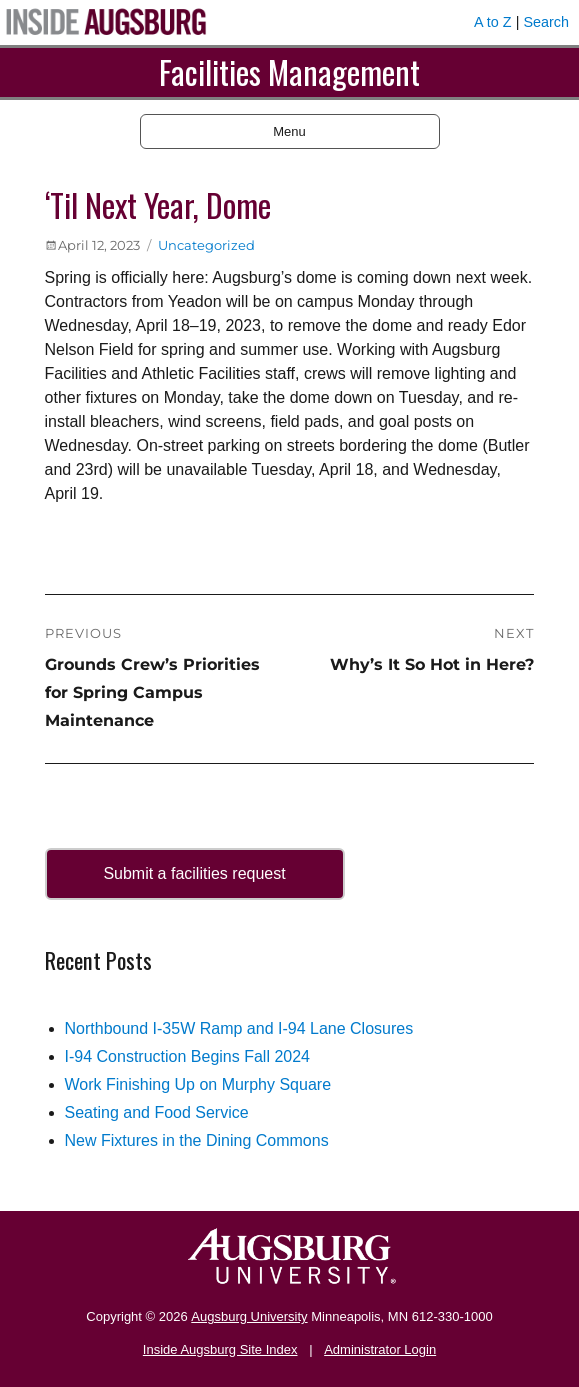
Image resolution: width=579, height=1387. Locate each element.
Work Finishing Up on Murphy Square (198, 1084)
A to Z (493, 22)
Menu (289, 131)
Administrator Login (380, 1349)
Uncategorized (206, 245)
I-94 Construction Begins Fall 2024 (187, 1056)
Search (546, 22)
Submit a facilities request (194, 873)
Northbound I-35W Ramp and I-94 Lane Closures (239, 1028)
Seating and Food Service (157, 1112)
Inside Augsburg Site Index (220, 1349)
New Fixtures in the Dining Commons (197, 1140)
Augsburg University (249, 1316)
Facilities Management (289, 71)
